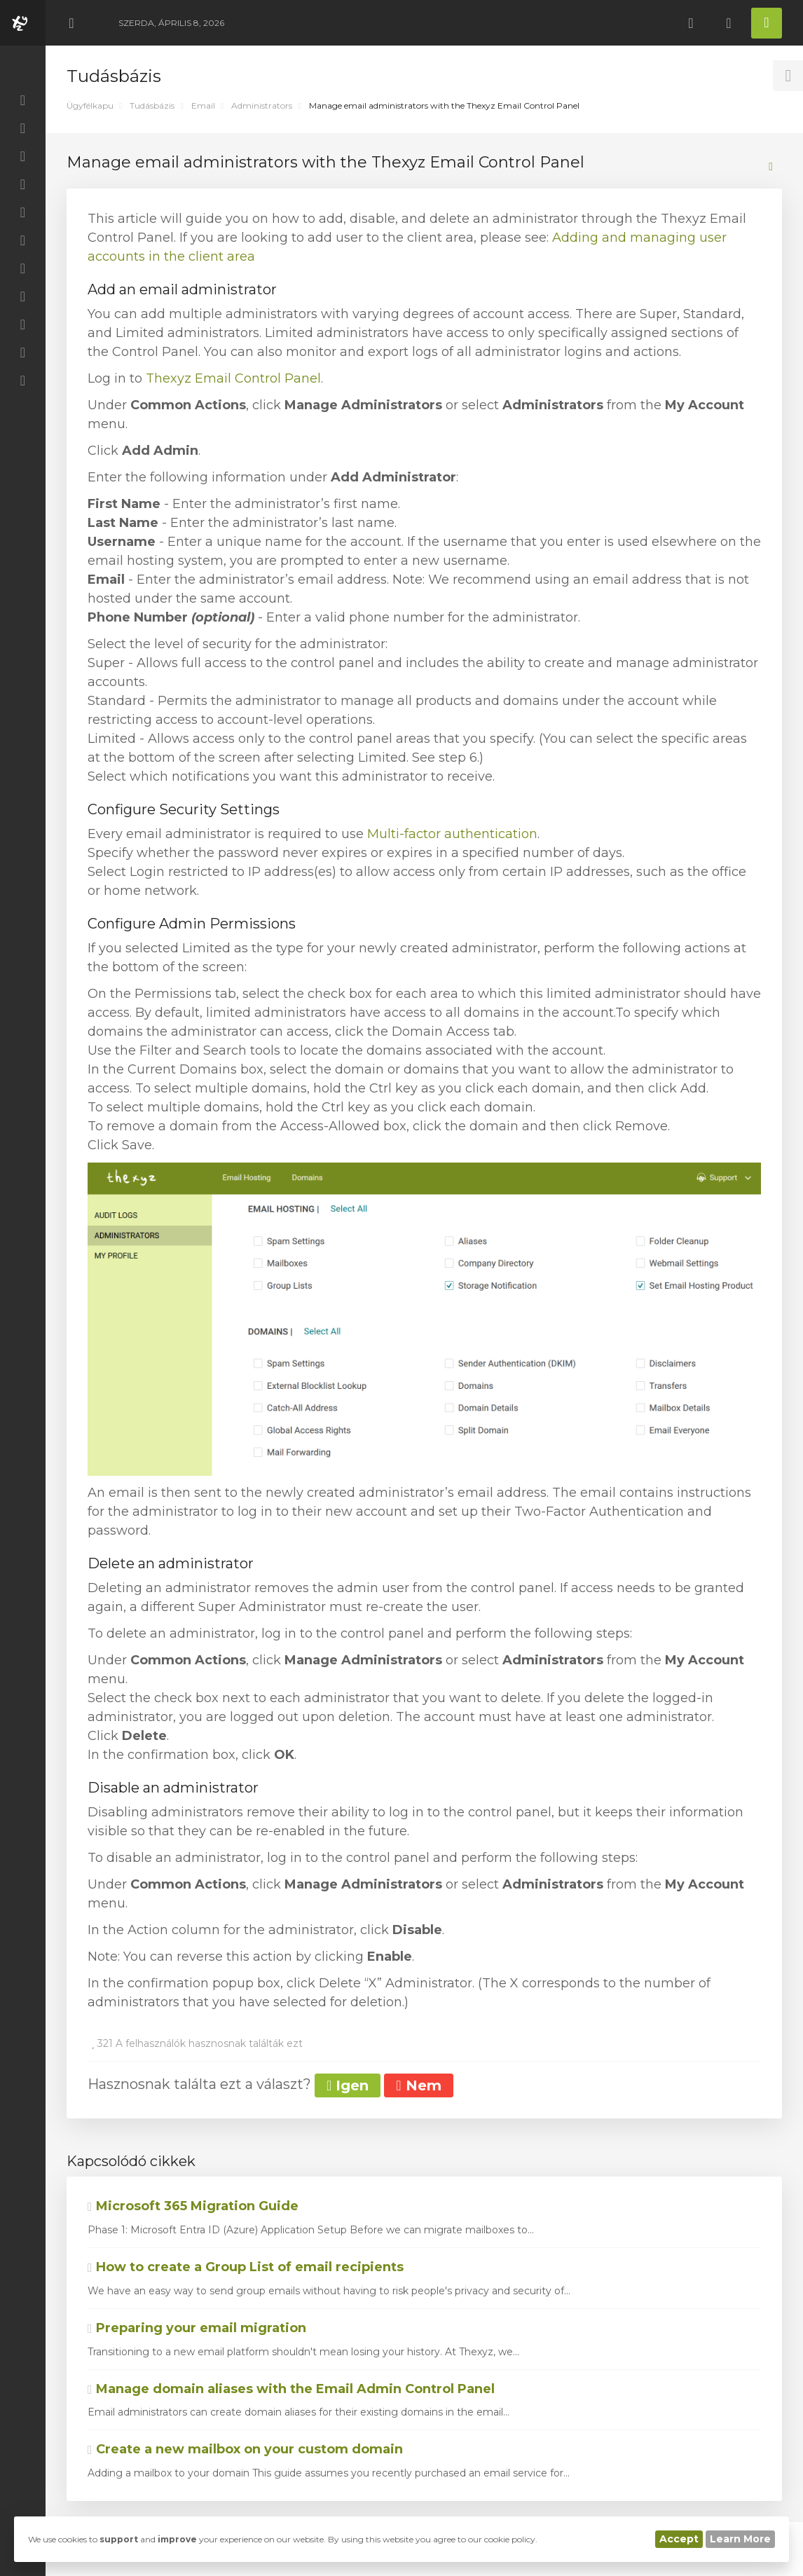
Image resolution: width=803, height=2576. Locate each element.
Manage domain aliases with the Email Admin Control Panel (291, 2389)
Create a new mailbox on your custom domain (245, 2449)
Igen (348, 2085)
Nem (418, 2085)
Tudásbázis (152, 105)
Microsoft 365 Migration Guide (193, 2206)
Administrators (261, 105)
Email (203, 105)
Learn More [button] (740, 2539)
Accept (679, 2539)
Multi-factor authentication (452, 834)
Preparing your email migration (197, 2328)
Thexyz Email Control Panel (233, 378)
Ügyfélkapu (90, 105)
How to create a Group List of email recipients (246, 2267)
